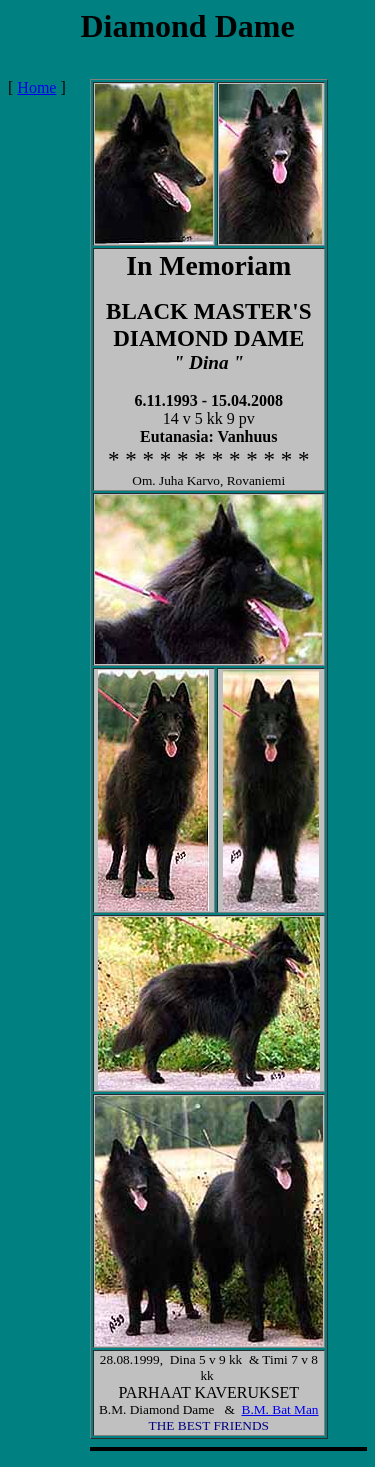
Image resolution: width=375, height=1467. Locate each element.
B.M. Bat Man (280, 1409)
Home (36, 87)
